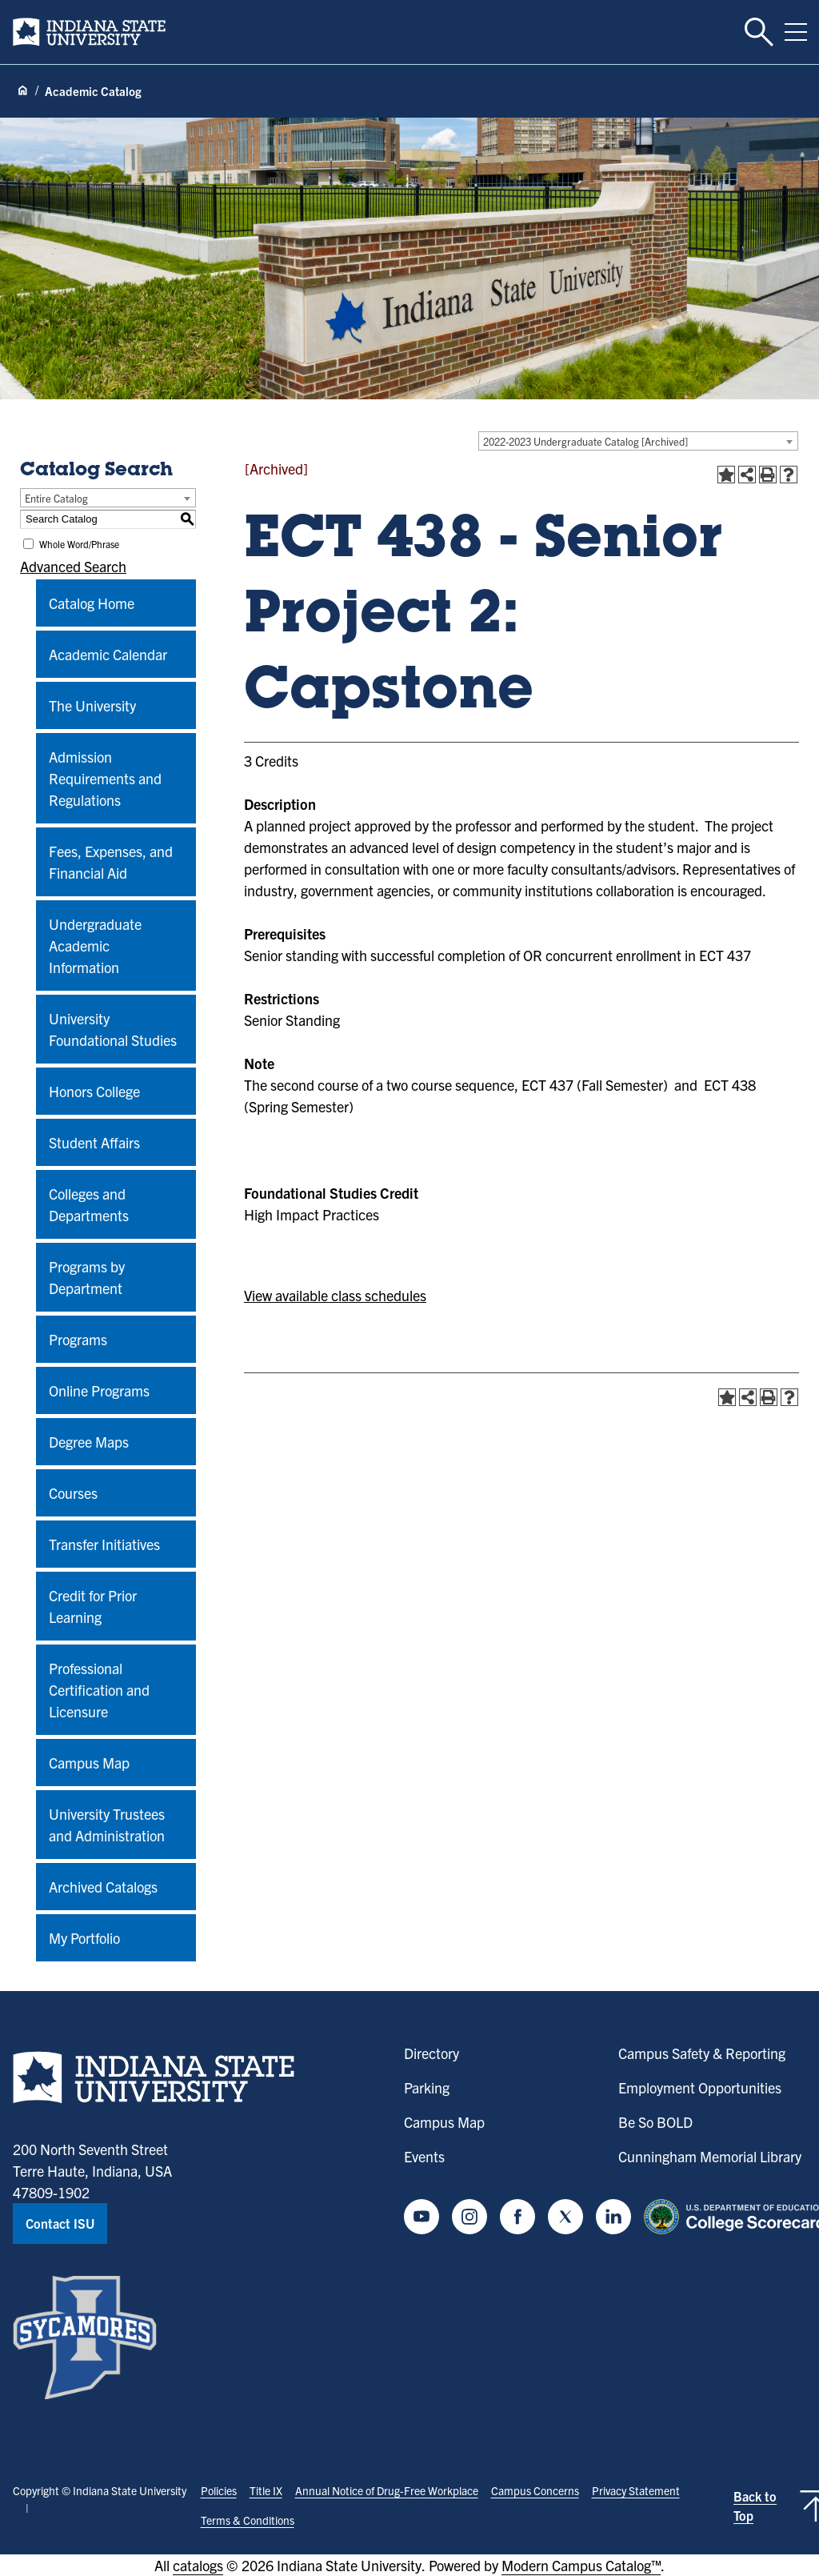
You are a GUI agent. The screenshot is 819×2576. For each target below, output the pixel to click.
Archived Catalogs (103, 1886)
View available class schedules (335, 1295)
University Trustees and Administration (107, 1825)
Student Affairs (94, 1142)
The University (92, 705)
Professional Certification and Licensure (99, 1690)
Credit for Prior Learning (93, 1606)
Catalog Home (91, 603)
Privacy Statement (636, 2490)
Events (424, 2156)
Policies (219, 2490)
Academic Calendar (108, 654)
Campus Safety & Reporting (701, 2053)
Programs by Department (87, 1277)
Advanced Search (73, 566)
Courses (73, 1493)
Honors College (94, 1091)
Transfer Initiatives (104, 1544)
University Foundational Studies (113, 1029)
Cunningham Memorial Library (709, 2156)
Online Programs (99, 1390)
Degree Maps (89, 1441)
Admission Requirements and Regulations (105, 778)
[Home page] (22, 91)
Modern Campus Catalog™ (581, 2565)
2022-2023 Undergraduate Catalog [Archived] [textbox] (585, 441)
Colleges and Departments (89, 1204)
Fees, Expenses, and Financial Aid (111, 862)
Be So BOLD (655, 2122)
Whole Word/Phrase (79, 544)
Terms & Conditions (247, 2520)
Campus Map (89, 1762)
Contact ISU (60, 2223)
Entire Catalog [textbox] (56, 498)
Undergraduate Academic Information (95, 945)
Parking (426, 2087)
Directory (431, 2053)
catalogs (198, 2565)
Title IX (266, 2490)
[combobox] (638, 441)
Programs (78, 1339)
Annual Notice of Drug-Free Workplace (386, 2490)
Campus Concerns (535, 2490)
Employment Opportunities (699, 2087)
